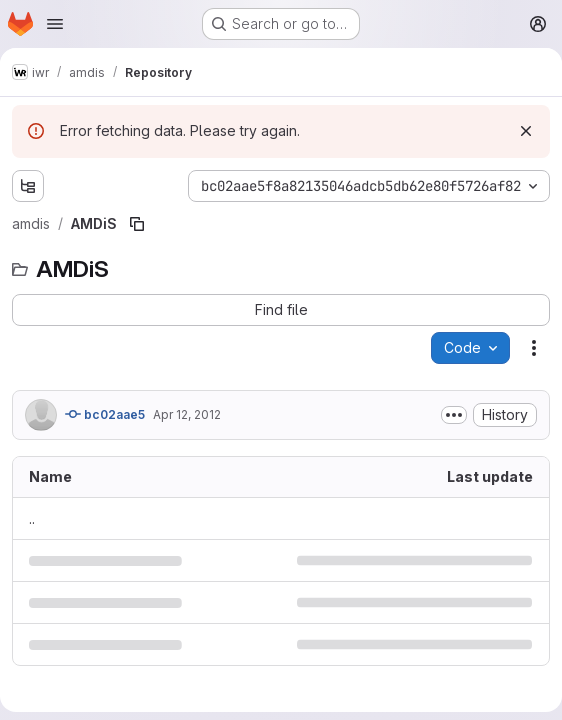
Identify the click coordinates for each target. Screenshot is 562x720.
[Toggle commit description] (454, 415)
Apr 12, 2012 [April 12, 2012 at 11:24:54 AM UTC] (187, 414)
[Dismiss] (526, 131)
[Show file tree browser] (28, 186)
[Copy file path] (137, 224)
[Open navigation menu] (55, 24)
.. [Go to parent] (32, 518)
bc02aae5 (105, 414)
